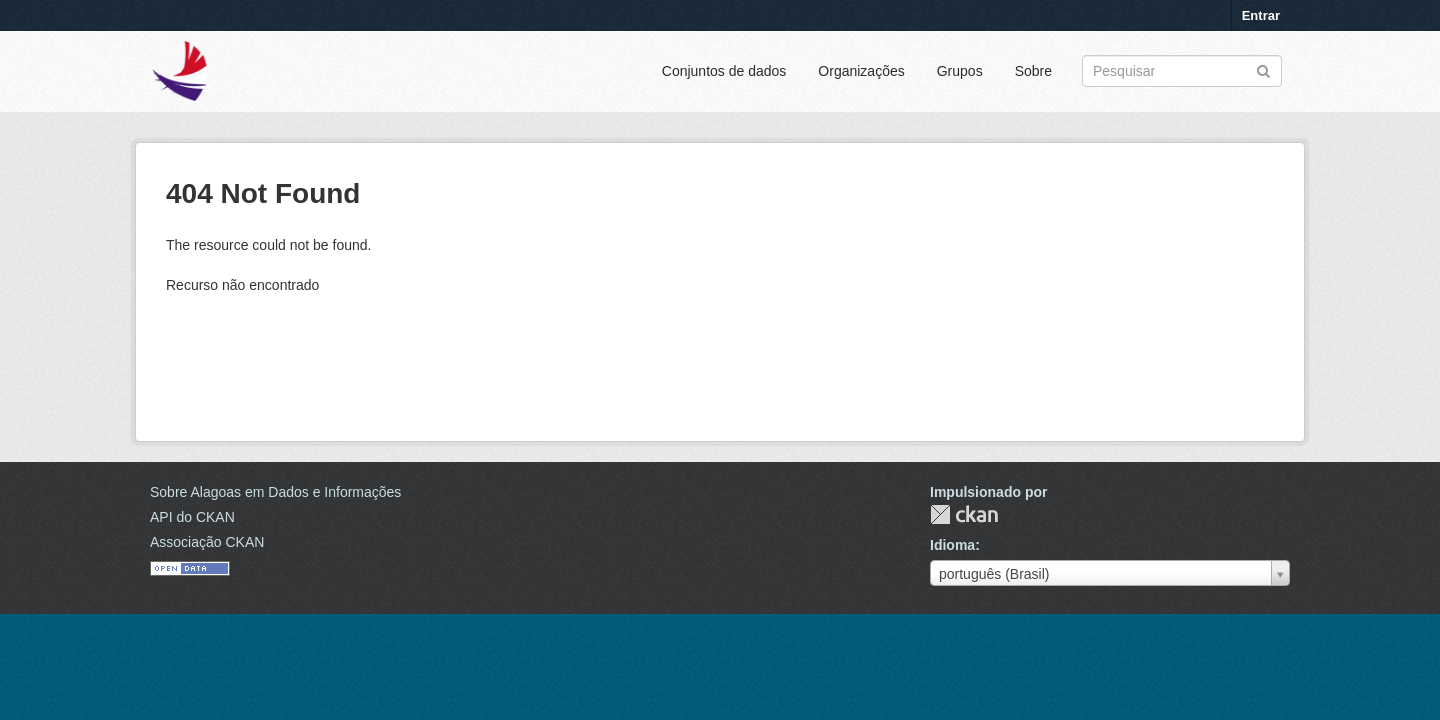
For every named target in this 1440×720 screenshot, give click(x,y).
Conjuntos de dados (724, 71)
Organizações (861, 71)
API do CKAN (192, 517)
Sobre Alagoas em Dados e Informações (275, 492)
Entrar (1261, 15)
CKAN (964, 514)
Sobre (1033, 71)
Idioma (952, 545)
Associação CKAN (207, 542)
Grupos (960, 71)
